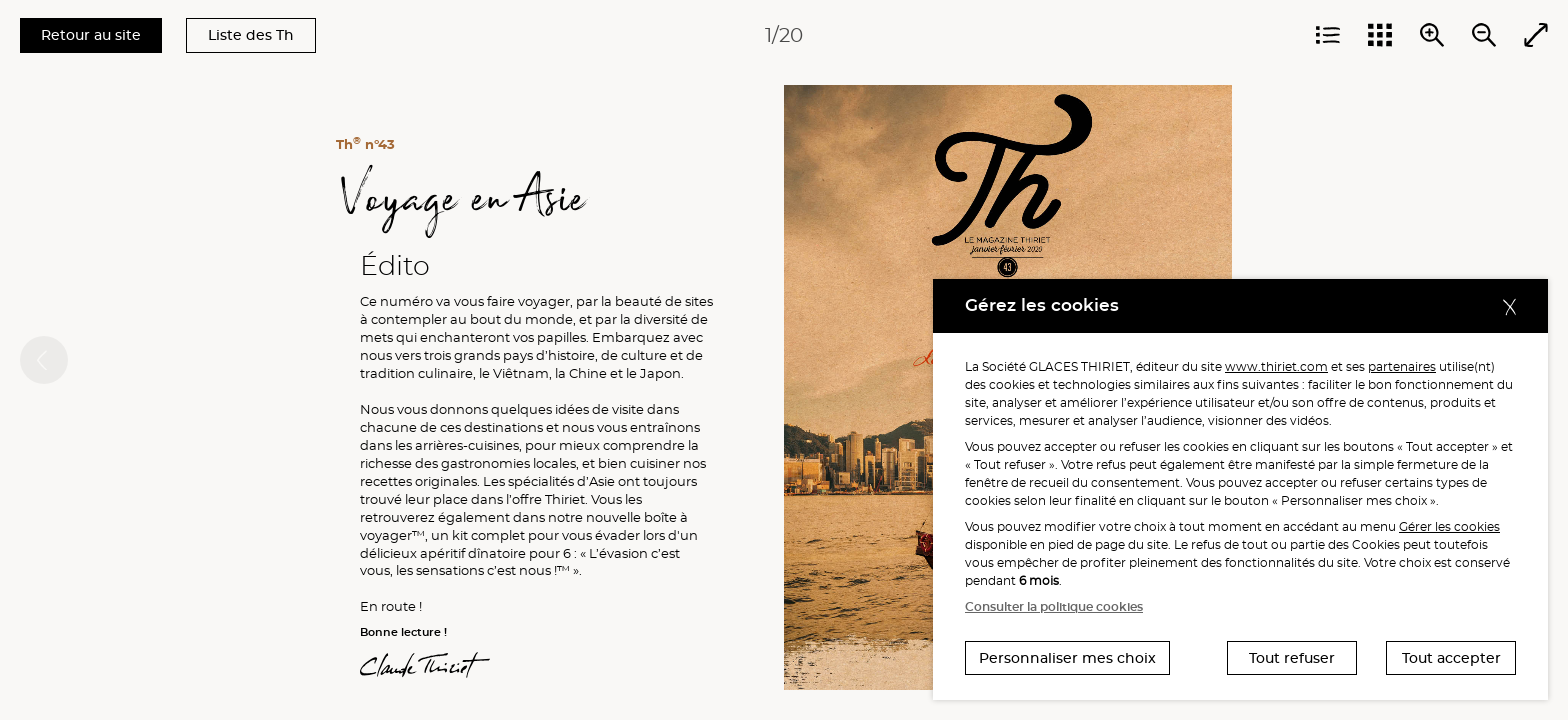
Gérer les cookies (1449, 526)
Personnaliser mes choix (1067, 658)
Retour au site (91, 35)
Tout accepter (1451, 658)
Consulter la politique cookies (1054, 606)
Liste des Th (251, 35)
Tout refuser (1292, 658)
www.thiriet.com (1276, 366)
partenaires (1402, 366)
